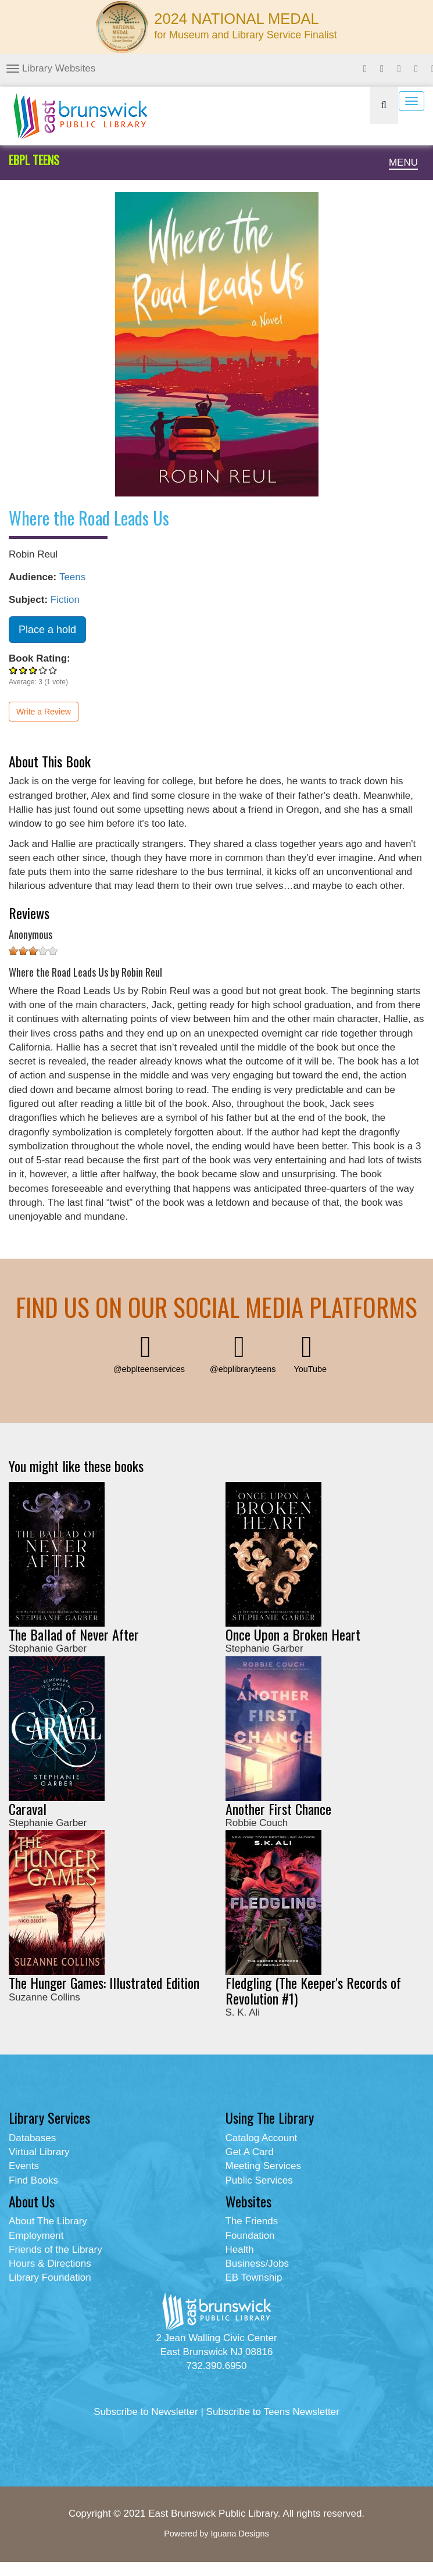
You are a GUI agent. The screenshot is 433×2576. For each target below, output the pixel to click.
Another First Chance (278, 1808)
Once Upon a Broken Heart (293, 1634)
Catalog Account (262, 2137)
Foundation (250, 2235)
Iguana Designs (239, 2533)
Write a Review (43, 711)
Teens (72, 577)
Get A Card (250, 2151)
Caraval (27, 1808)
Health (240, 2249)
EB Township (254, 2277)
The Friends (252, 2221)
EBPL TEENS (34, 160)
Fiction (65, 599)
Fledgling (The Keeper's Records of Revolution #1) (313, 1990)
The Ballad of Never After (74, 1634)
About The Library (48, 2221)
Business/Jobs (257, 2263)
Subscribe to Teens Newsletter (272, 2411)
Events (24, 2165)
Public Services (259, 2180)
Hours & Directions (50, 2263)
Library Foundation (50, 2277)
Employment (36, 2235)
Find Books (33, 2180)
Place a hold (47, 629)
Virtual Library (39, 2151)
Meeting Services (263, 2165)
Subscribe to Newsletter (146, 2411)
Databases (32, 2137)
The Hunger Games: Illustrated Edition (104, 1982)
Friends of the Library (55, 2249)
